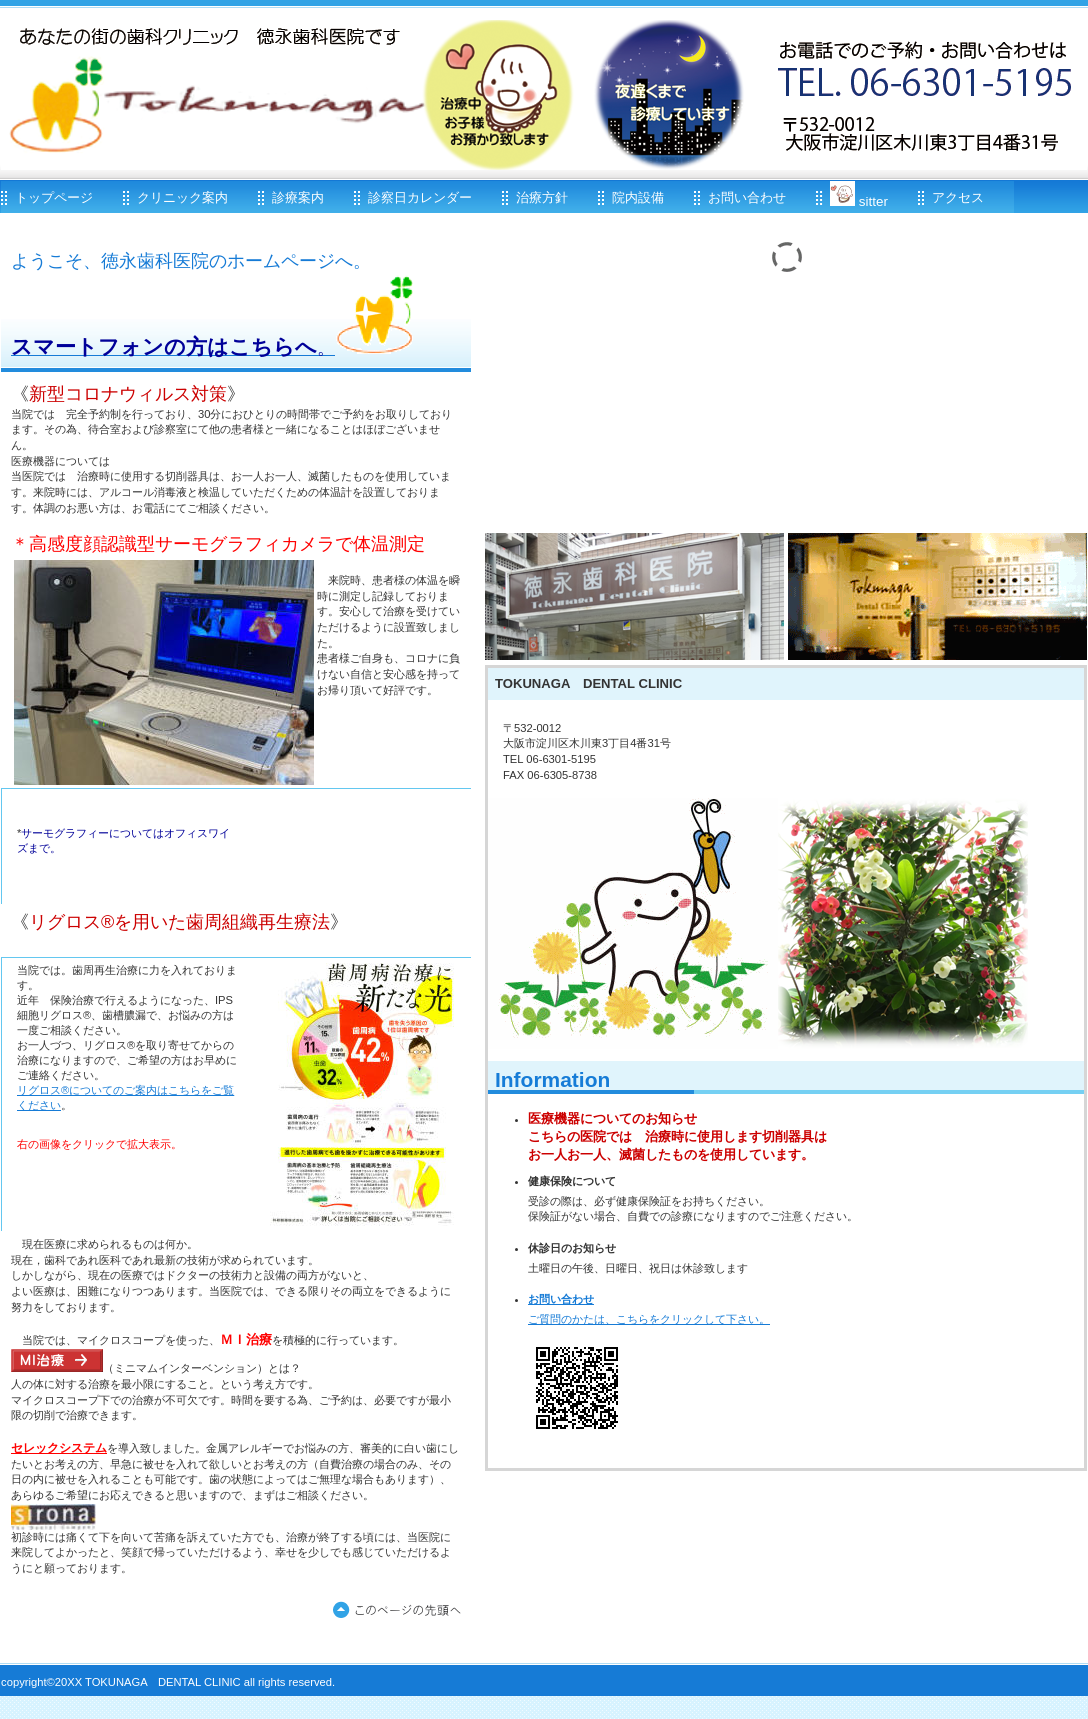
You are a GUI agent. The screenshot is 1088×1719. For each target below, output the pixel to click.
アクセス (937, 596)
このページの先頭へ (401, 1611)
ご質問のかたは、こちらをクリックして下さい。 (649, 1319)
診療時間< (634, 596)
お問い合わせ (561, 1299)
